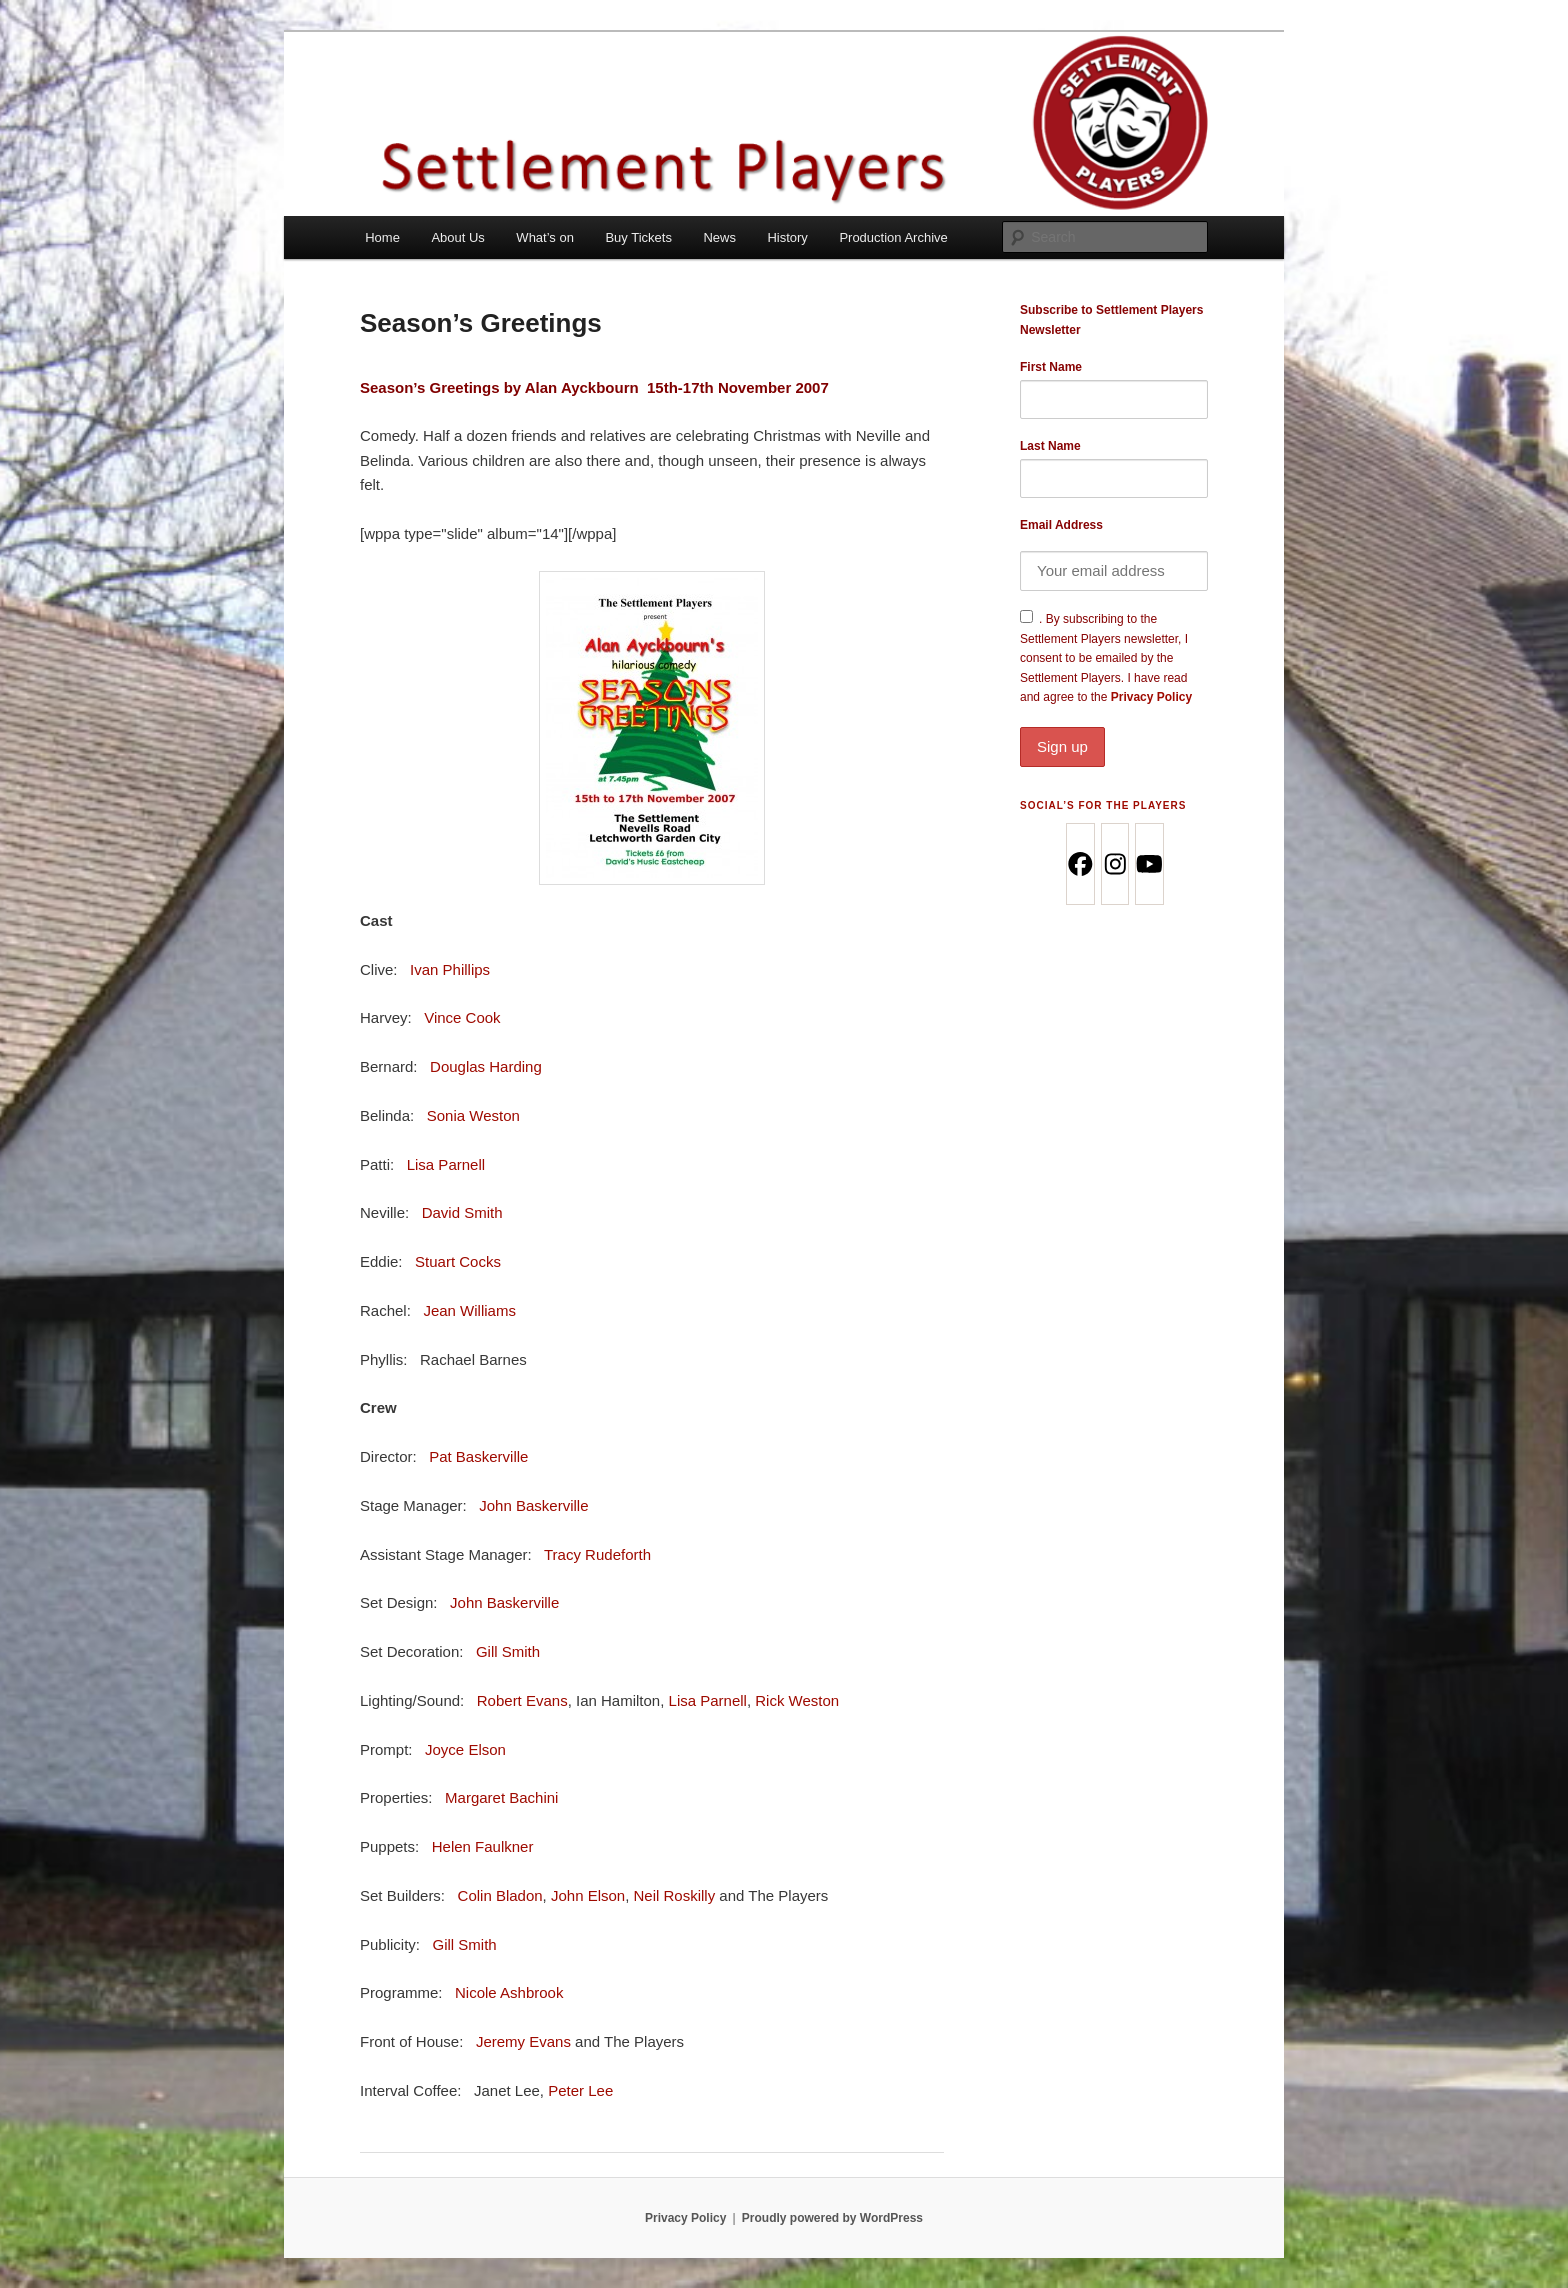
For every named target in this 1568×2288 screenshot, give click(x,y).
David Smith (462, 1212)
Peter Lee (580, 2090)
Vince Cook (462, 1017)
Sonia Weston (473, 1115)
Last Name (1050, 446)
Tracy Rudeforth (597, 1554)
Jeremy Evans (523, 2041)
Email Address (1061, 525)
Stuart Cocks (458, 1261)
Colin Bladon (500, 1895)
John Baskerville (533, 1505)
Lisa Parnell (446, 1164)
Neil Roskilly (675, 1895)
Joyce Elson (465, 1749)
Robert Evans (522, 1700)
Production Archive (893, 237)
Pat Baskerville (478, 1456)
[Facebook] (1079, 864)
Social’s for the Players (1103, 805)
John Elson (588, 1895)
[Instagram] (1114, 864)
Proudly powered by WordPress (832, 2218)
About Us (457, 237)
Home (382, 237)
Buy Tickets (638, 237)
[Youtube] (1148, 864)
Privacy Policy (1114, 728)
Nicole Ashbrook (509, 1992)
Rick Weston (797, 1700)
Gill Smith (508, 1651)
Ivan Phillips (450, 969)
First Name (1051, 367)
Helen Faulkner (483, 1846)
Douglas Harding (486, 1066)
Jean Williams (469, 1310)
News (719, 237)
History (787, 237)
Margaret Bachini (501, 1797)
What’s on (545, 237)
